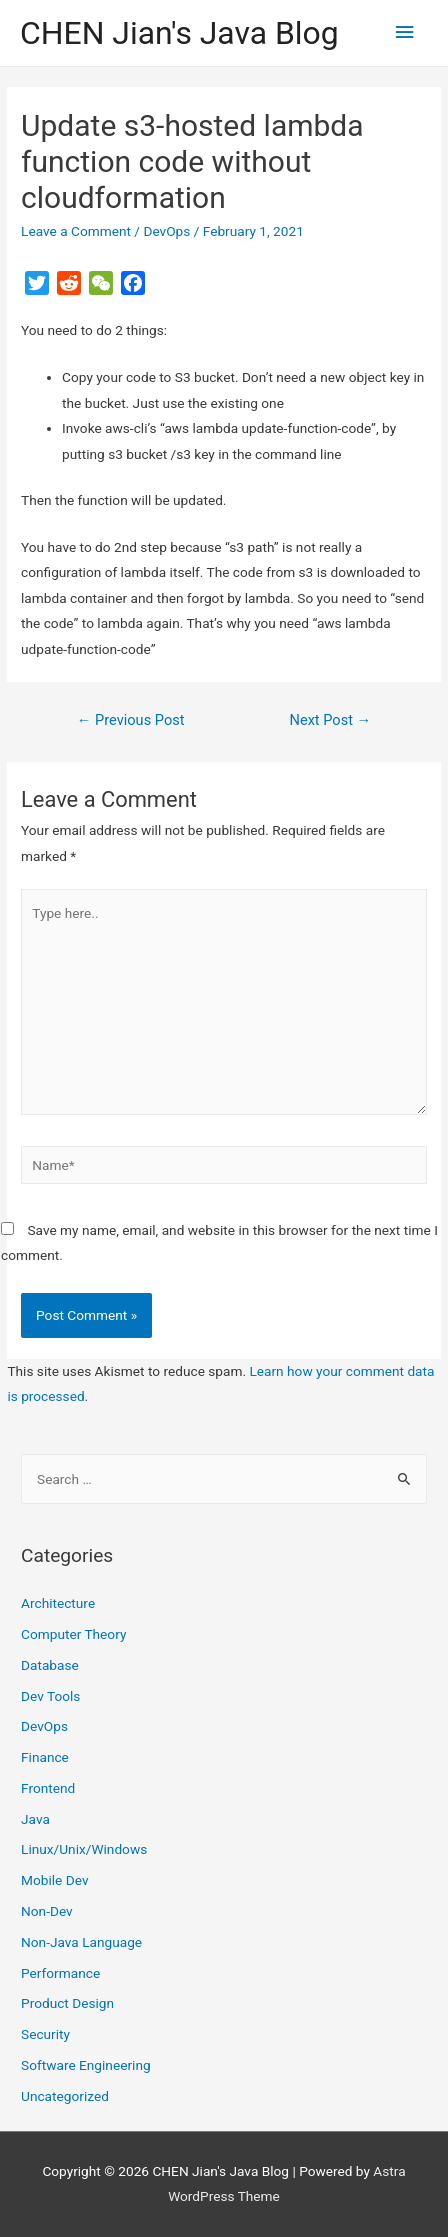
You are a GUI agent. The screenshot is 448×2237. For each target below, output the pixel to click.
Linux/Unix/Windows (84, 1849)
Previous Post (131, 720)
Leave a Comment (76, 231)
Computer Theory (73, 1634)
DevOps (166, 231)
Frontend (48, 1788)
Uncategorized (65, 2096)
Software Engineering (86, 2065)
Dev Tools (50, 1696)
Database (50, 1665)
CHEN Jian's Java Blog (179, 33)
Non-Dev (47, 1911)
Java (35, 1819)
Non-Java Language (81, 1942)
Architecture (58, 1603)
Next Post (331, 720)
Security (45, 2034)
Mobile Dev (54, 1880)
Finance (45, 1757)
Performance (60, 1973)
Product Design (67, 2003)
